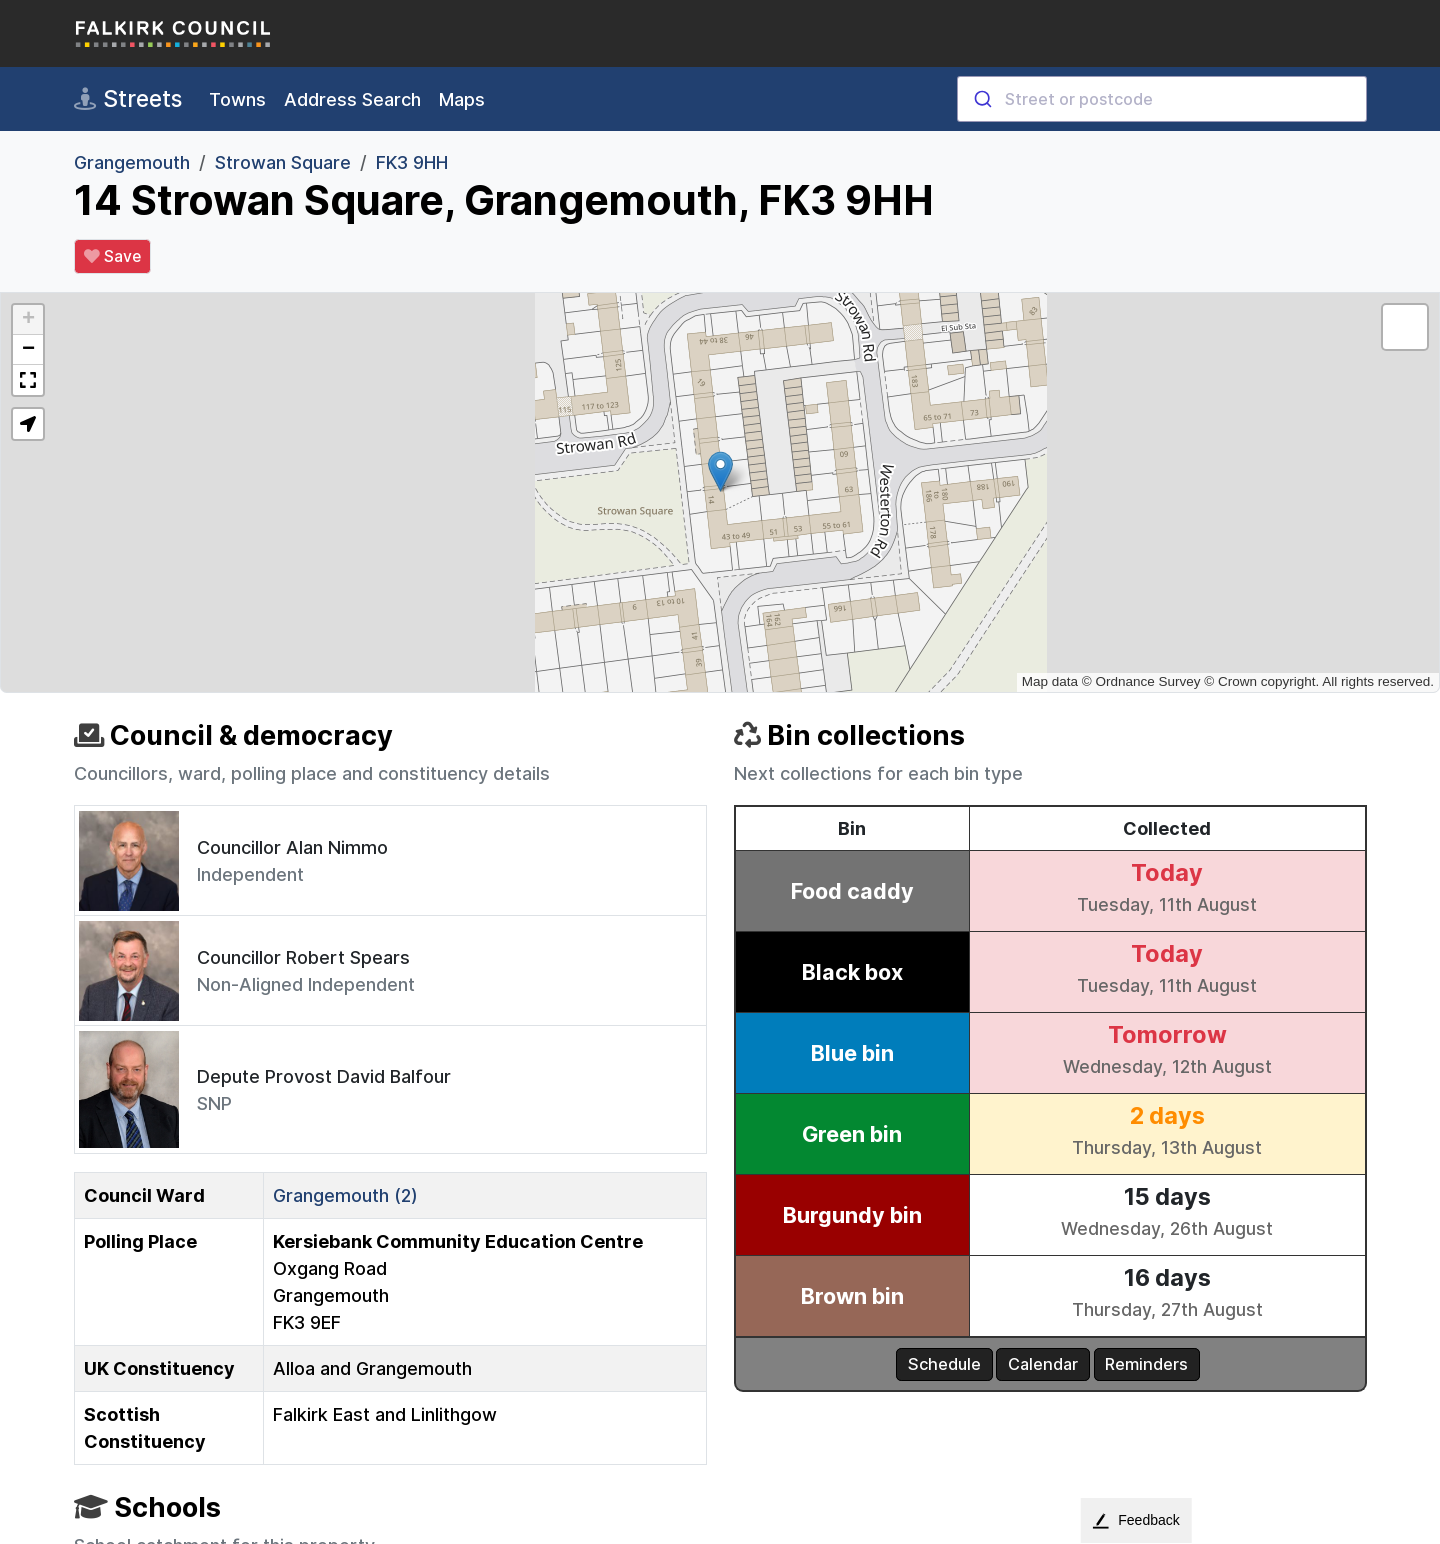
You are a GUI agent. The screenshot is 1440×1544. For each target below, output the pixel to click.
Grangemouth (132, 162)
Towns (237, 99)
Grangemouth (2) (345, 1195)
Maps (462, 99)
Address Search (352, 99)
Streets (128, 99)
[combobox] (1162, 99)
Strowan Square (283, 162)
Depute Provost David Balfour (324, 1076)
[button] (720, 471)
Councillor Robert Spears (303, 957)
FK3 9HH (412, 162)
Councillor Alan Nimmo (292, 847)
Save (112, 257)
